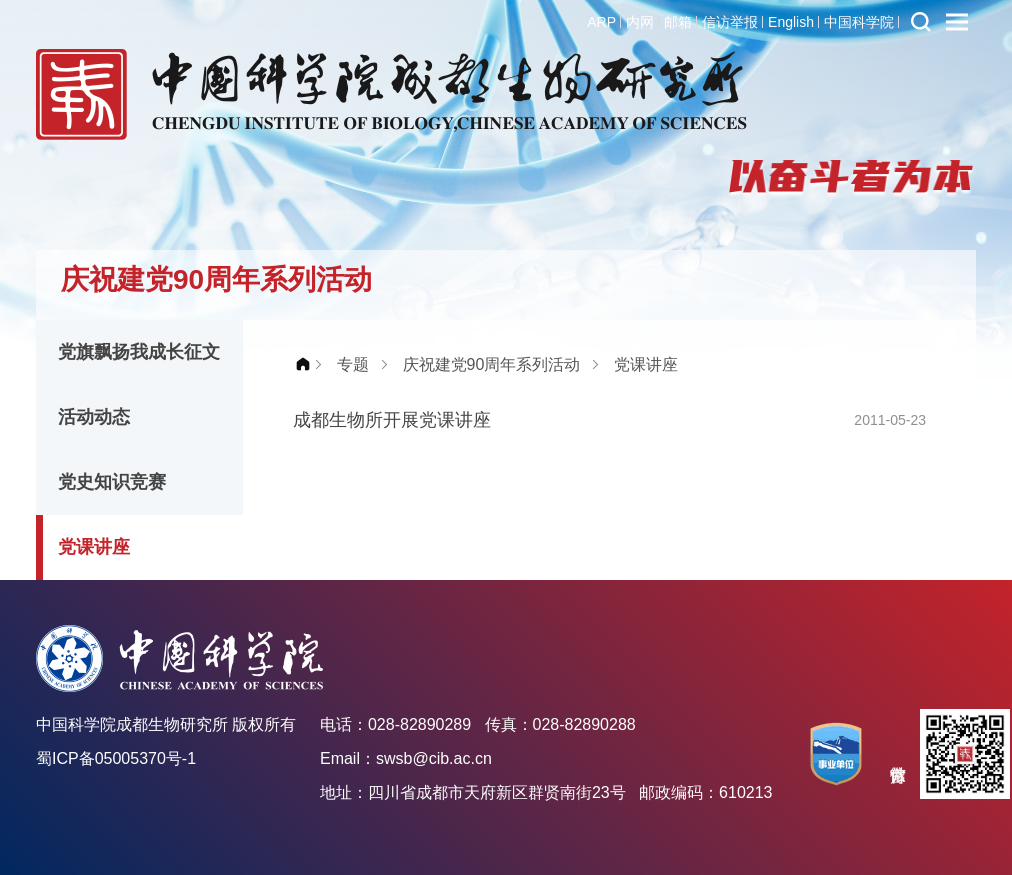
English (791, 22)
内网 (640, 22)
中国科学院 (859, 22)
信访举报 (730, 22)
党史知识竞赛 (112, 482)
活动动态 (94, 417)
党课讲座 (94, 547)
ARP (601, 22)
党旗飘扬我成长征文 (139, 352)
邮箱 (678, 22)
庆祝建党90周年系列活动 (492, 364)
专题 (353, 364)
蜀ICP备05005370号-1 (116, 758)
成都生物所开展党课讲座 (392, 420)
